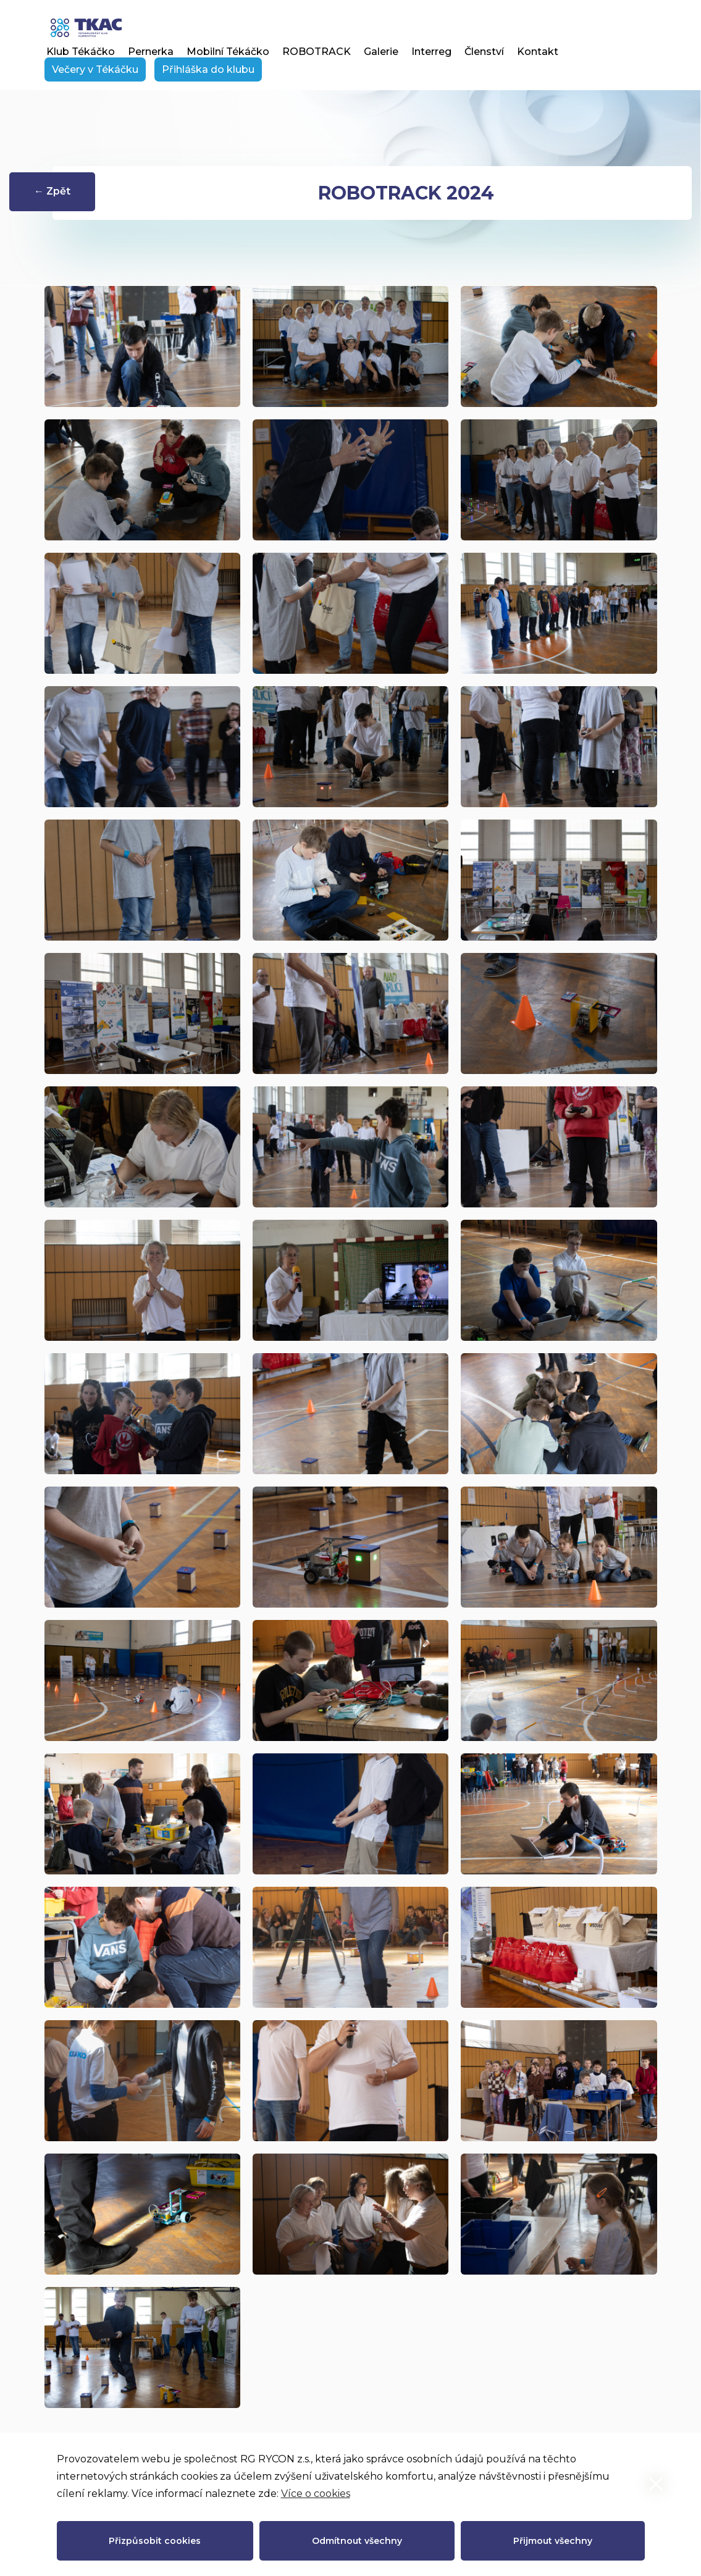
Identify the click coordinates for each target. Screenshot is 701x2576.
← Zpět (52, 191)
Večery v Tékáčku (95, 69)
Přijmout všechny (552, 2540)
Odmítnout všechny (357, 2540)
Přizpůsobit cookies (155, 2540)
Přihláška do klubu (208, 69)
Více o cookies (315, 2493)
